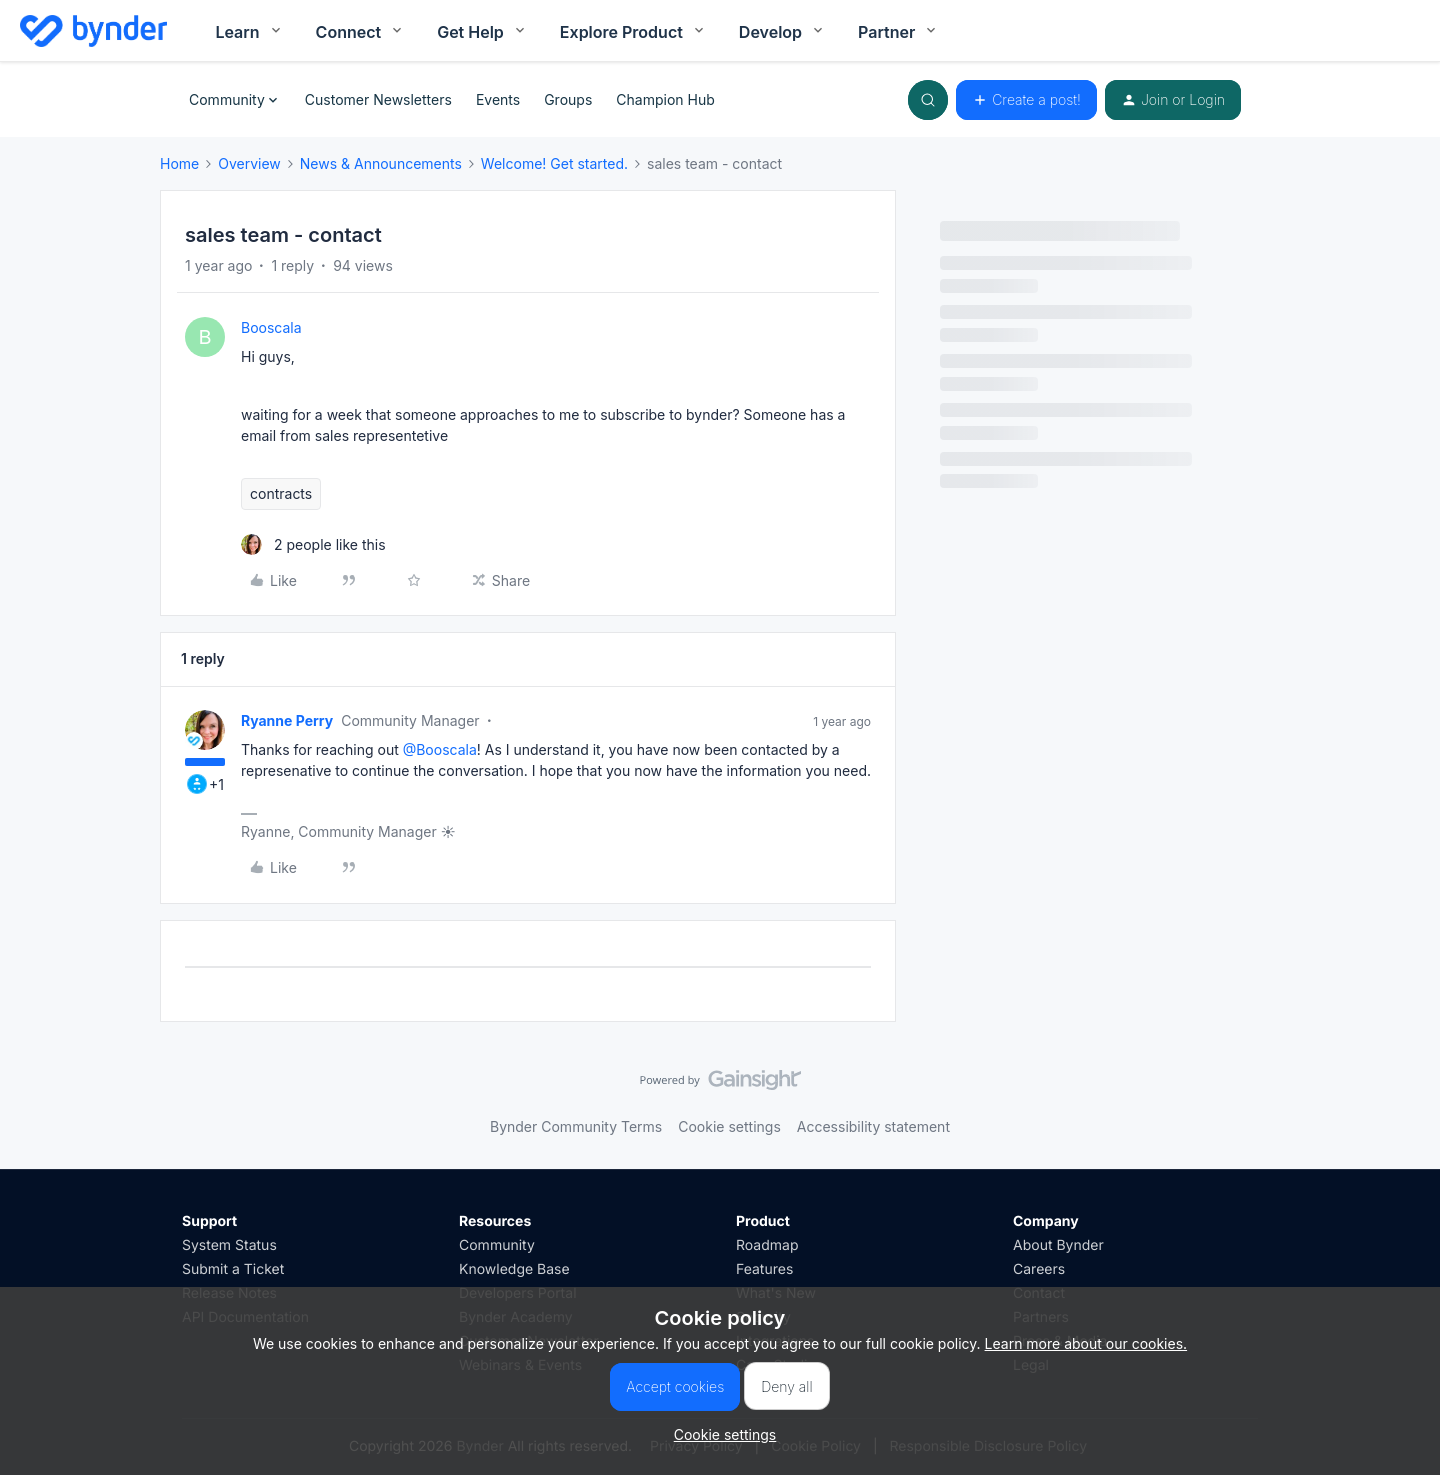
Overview (249, 163)
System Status (229, 1245)
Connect (361, 32)
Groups (568, 99)
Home (179, 163)
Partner (898, 32)
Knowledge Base (514, 1269)
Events (498, 99)
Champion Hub (665, 99)
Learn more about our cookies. (1086, 1343)
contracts (281, 493)
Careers (1039, 1269)
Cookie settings (729, 1126)
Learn (249, 32)
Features (764, 1269)
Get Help (482, 32)
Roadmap (767, 1245)
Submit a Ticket (233, 1269)
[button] (1026, 100)
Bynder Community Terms (576, 1126)
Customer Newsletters (378, 99)
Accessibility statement (873, 1126)
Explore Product (633, 32)
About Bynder (1058, 1245)
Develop (782, 32)
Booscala (271, 327)
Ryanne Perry (287, 720)
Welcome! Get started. (554, 163)
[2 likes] (313, 544)
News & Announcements (381, 163)
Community (497, 1245)
